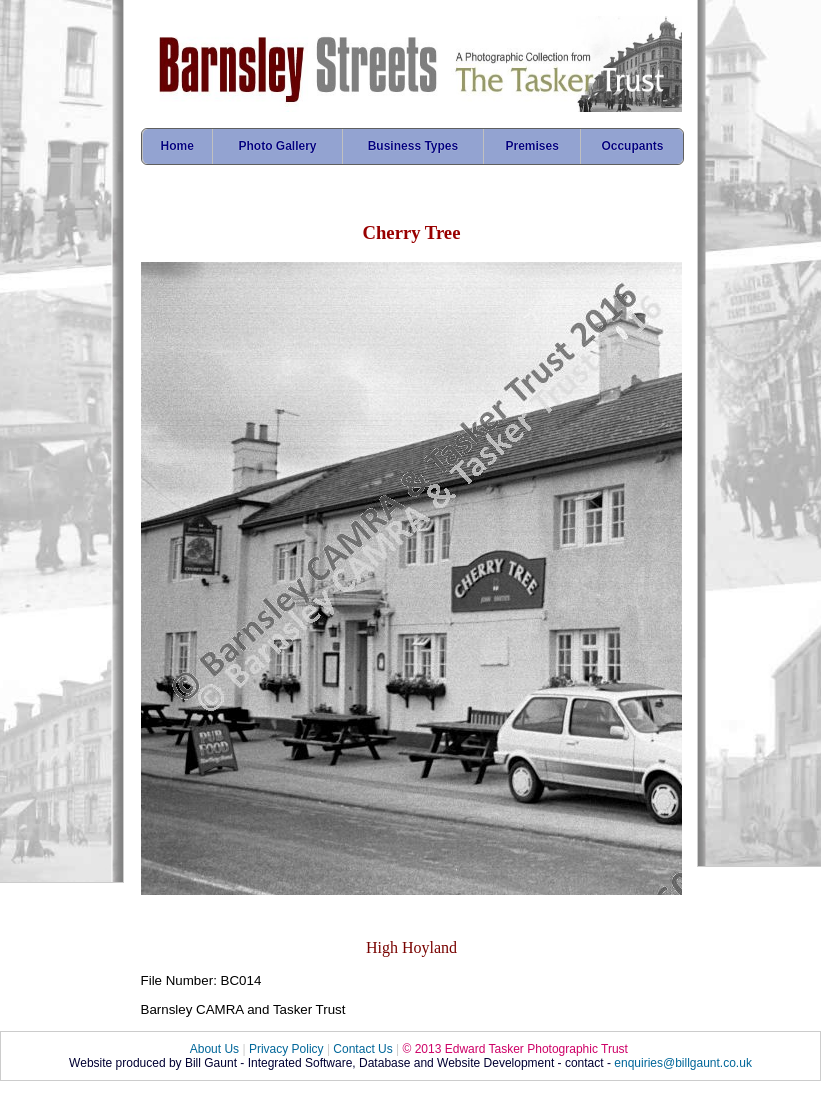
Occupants (632, 146)
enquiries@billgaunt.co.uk (683, 1063)
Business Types (413, 146)
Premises (531, 146)
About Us (214, 1049)
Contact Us (362, 1049)
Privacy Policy (286, 1049)
